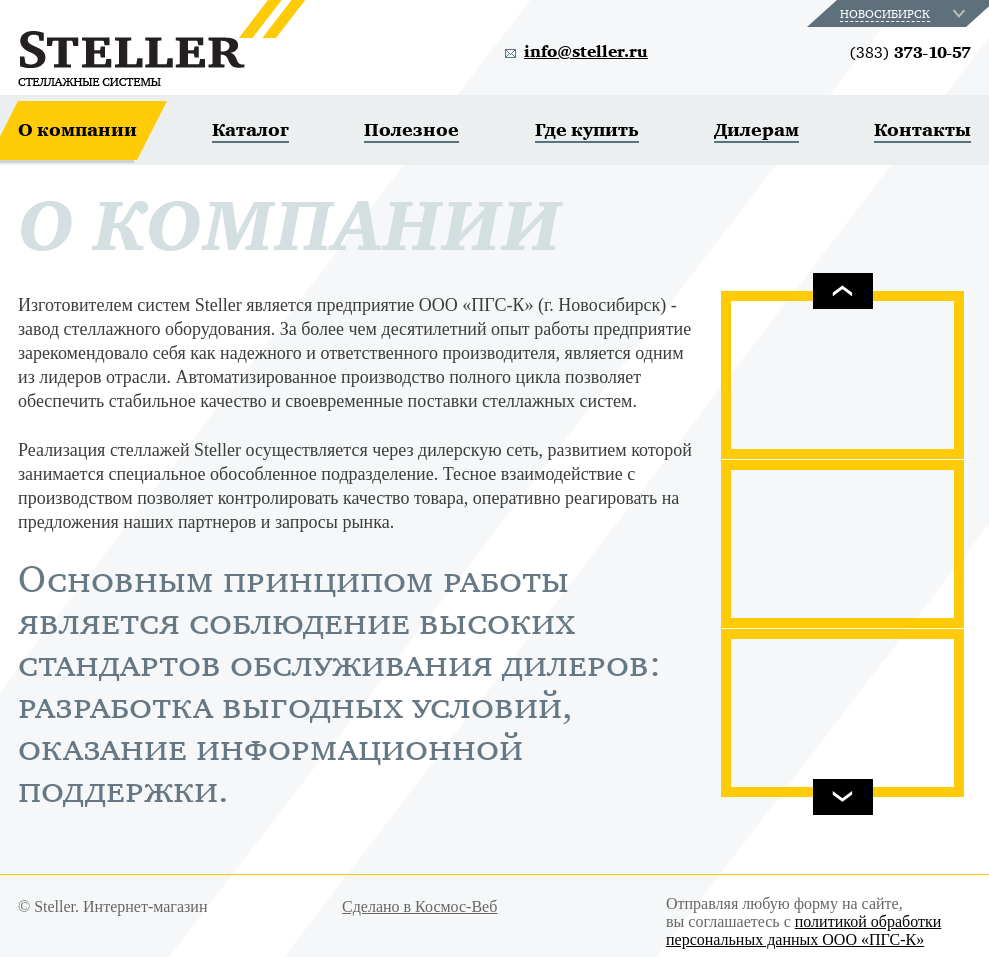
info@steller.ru (586, 52)
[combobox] (904, 13)
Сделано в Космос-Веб (419, 906)
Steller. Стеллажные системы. (161, 43)
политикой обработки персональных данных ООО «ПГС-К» (803, 930)
